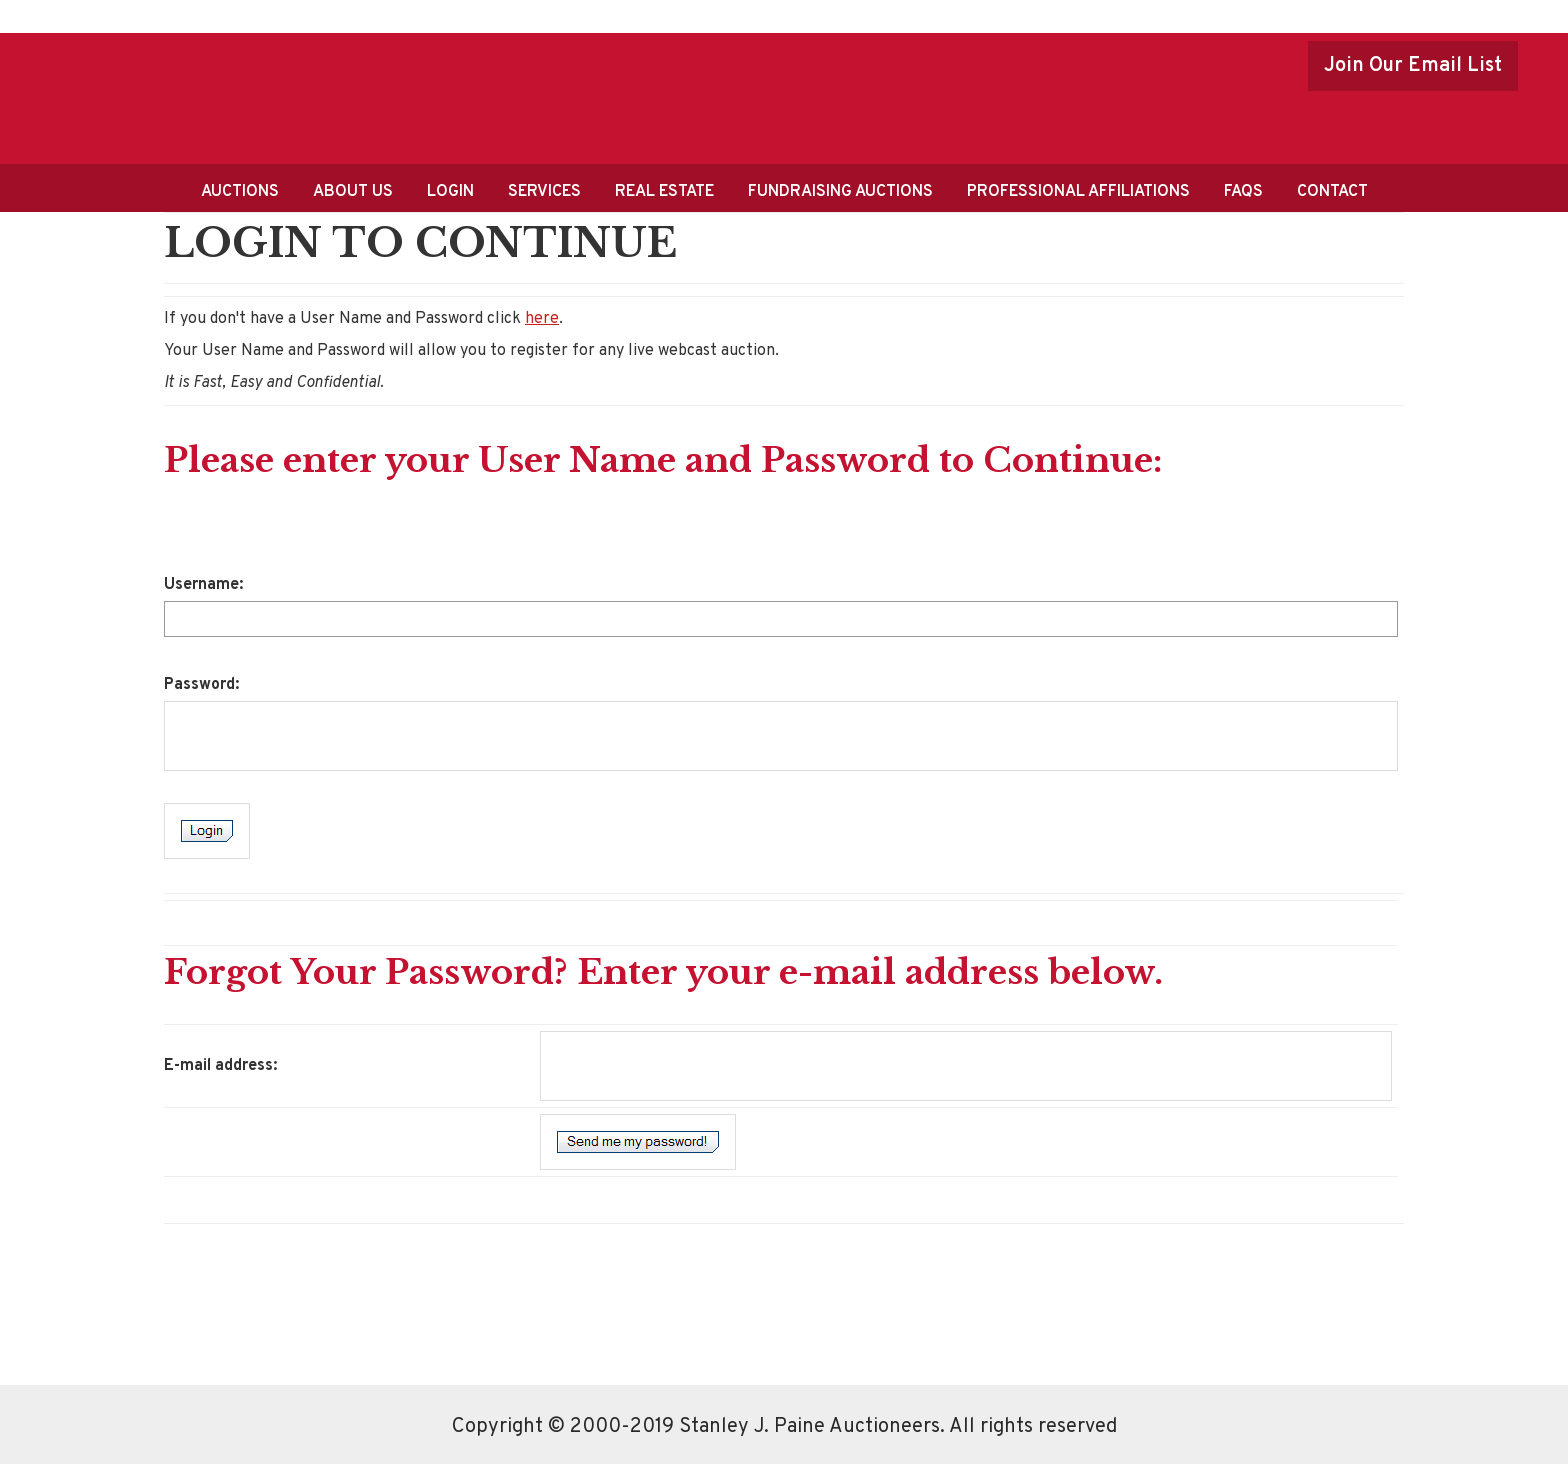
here (542, 319)
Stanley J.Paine (279, 96)
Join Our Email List (1413, 66)
